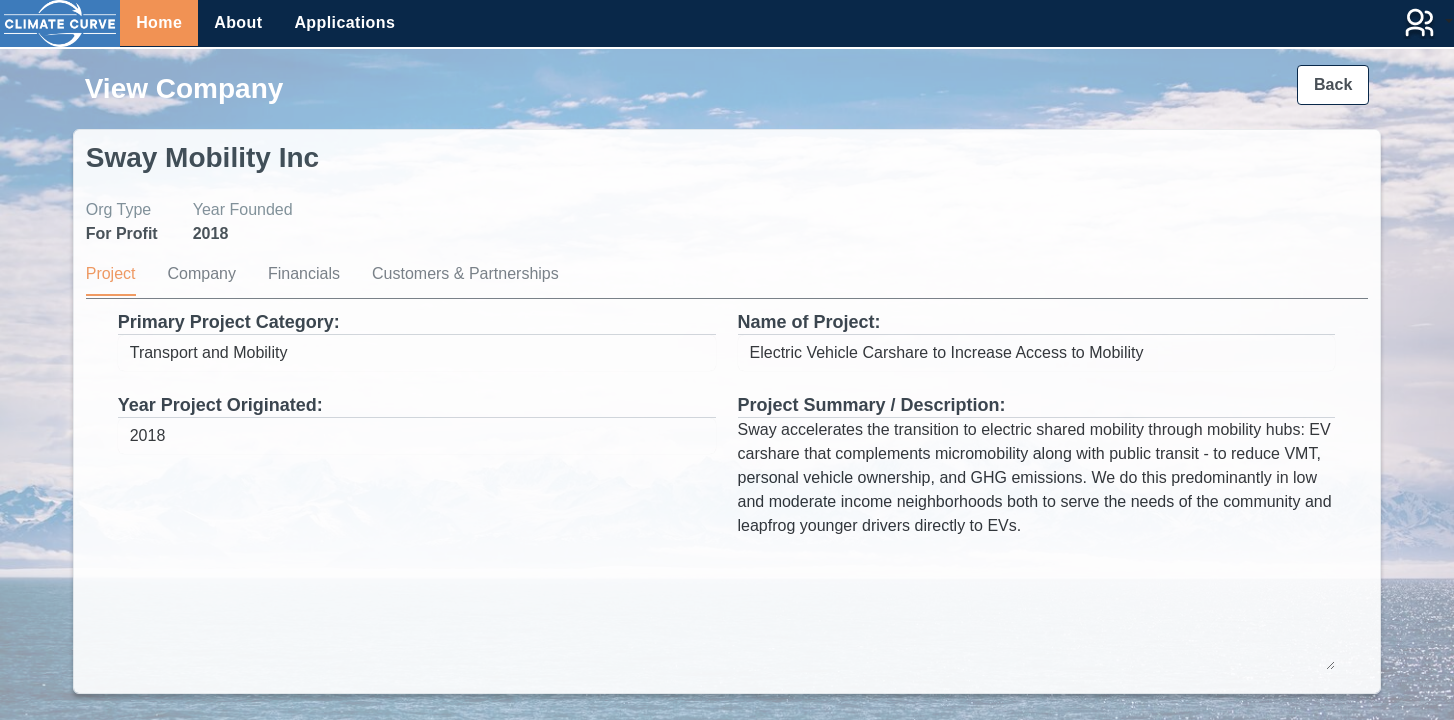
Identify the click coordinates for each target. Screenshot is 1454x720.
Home (159, 22)
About (238, 22)
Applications (344, 22)
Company (202, 273)
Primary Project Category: (229, 322)
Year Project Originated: (220, 405)
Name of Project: (809, 322)
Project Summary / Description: (872, 405)
